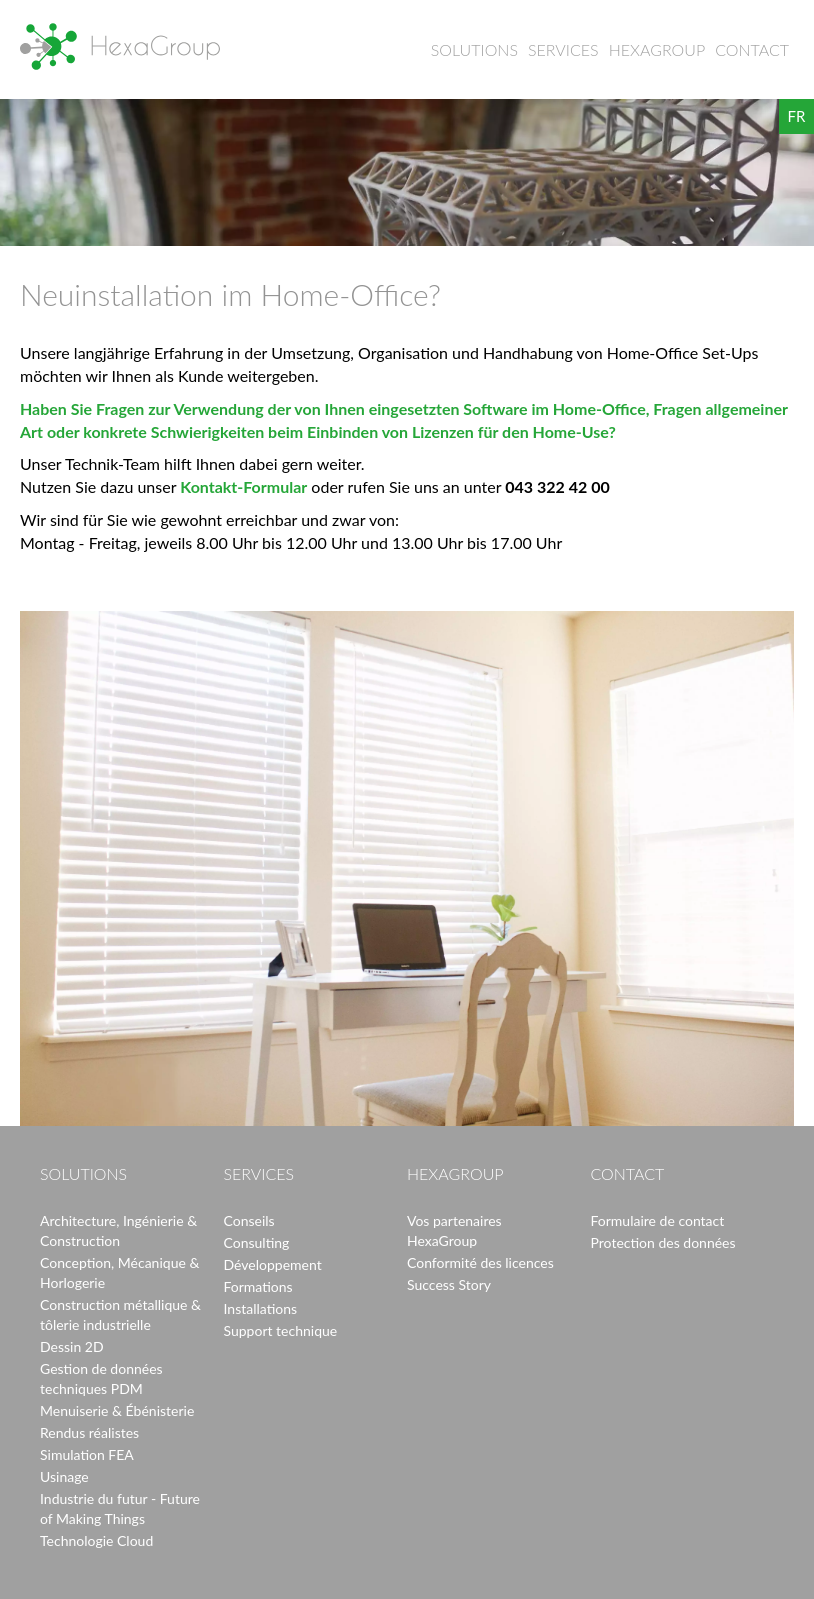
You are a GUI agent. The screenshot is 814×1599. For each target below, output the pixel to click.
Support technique (281, 1330)
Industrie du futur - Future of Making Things (120, 1508)
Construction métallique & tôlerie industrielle (120, 1314)
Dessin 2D (72, 1346)
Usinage (64, 1476)
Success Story (449, 1284)
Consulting (257, 1242)
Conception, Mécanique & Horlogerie (119, 1272)
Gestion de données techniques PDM (101, 1378)
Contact (752, 49)
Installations (261, 1308)
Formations (258, 1286)
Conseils (249, 1220)
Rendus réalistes (89, 1432)
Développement (273, 1264)
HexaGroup (120, 46)
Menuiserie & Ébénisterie (117, 1410)
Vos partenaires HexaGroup (454, 1230)
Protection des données (663, 1242)
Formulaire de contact (658, 1220)
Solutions (474, 49)
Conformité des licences (480, 1262)
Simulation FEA (87, 1454)
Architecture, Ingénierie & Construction (118, 1230)
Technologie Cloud (96, 1540)
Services (563, 49)
